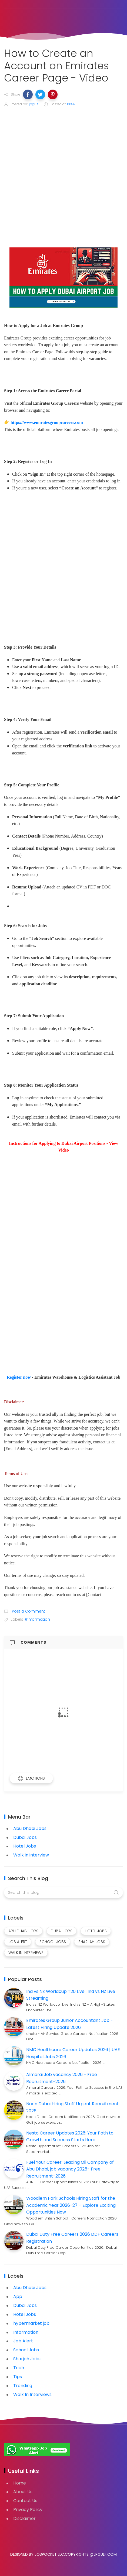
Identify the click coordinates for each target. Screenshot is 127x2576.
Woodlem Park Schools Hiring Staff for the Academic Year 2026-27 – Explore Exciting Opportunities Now (71, 2205)
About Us (22, 2492)
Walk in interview (31, 1855)
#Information (37, 1619)
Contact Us (25, 2500)
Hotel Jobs (24, 1846)
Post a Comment (28, 1611)
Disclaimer (24, 2518)
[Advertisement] (63, 178)
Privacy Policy (27, 2509)
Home (19, 2483)
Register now (19, 1377)
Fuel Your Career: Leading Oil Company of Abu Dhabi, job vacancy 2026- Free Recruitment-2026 (70, 2169)
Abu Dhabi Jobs (29, 1828)
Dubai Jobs (25, 1837)
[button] (28, 94)
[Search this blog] (63, 1892)
